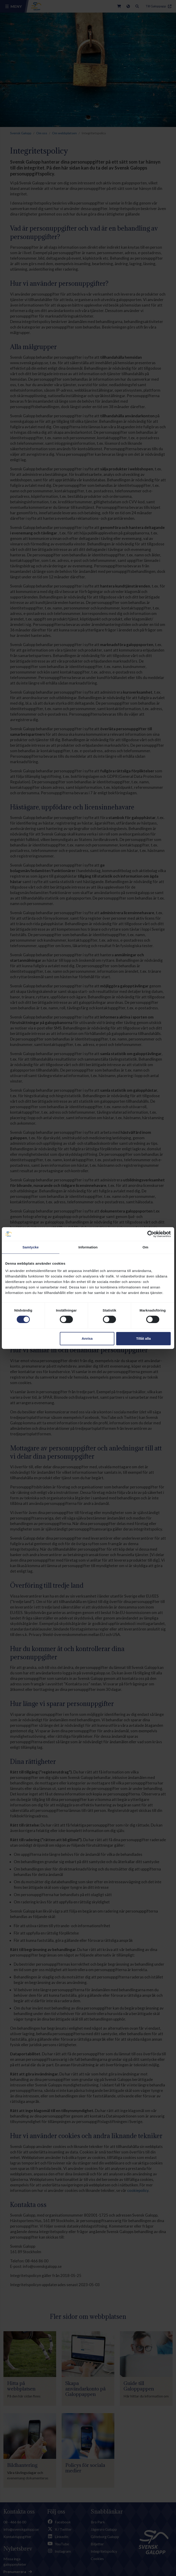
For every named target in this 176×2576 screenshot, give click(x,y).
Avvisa (87, 1338)
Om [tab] (145, 1247)
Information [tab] (88, 1247)
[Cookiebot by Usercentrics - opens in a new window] (151, 1234)
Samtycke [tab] (30, 1247)
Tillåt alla (143, 1338)
